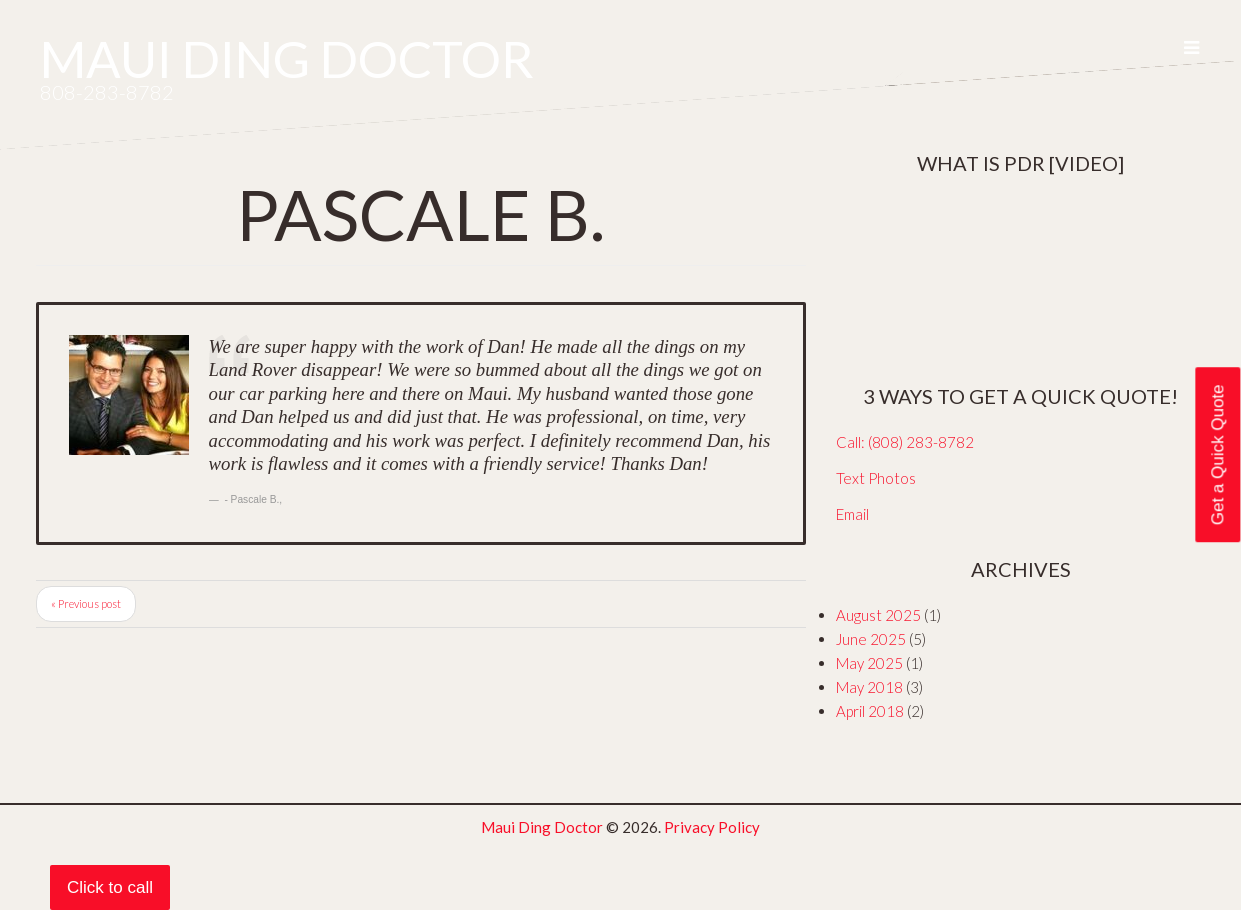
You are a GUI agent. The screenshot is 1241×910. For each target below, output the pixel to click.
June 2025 (871, 639)
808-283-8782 (107, 92)
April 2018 (870, 711)
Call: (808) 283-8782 (905, 442)
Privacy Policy (712, 827)
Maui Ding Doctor (287, 58)
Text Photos (876, 478)
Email (852, 514)
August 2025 (878, 615)
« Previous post (86, 603)
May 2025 (869, 663)
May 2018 (869, 687)
